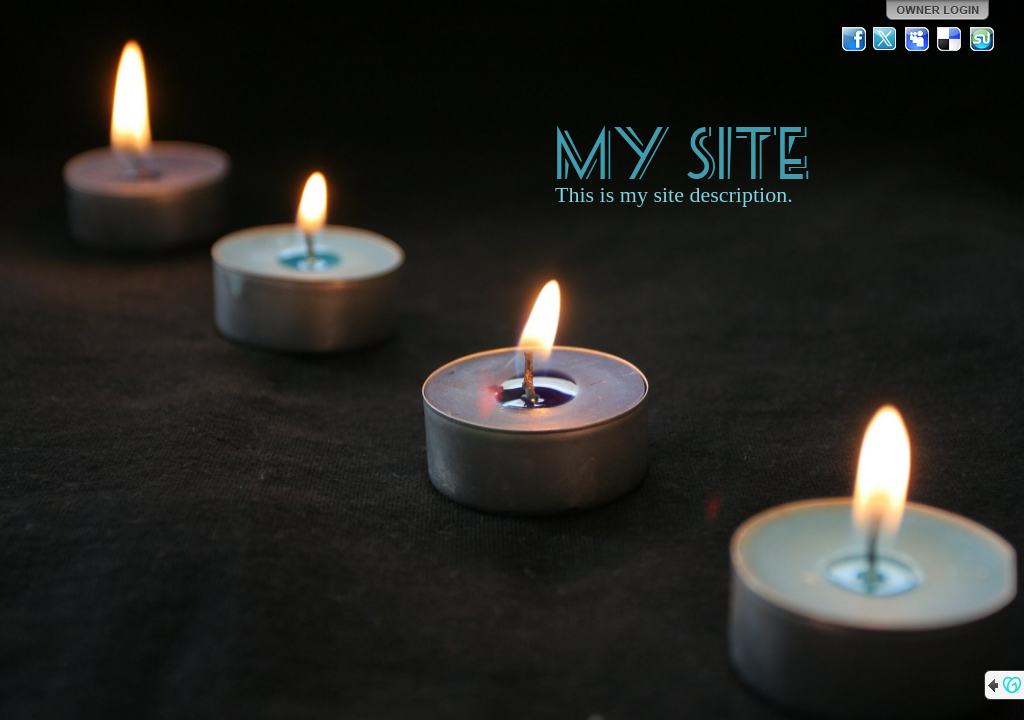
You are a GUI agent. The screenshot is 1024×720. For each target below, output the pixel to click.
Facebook (854, 39)
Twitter (886, 39)
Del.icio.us (950, 39)
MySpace (918, 39)
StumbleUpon (982, 39)
